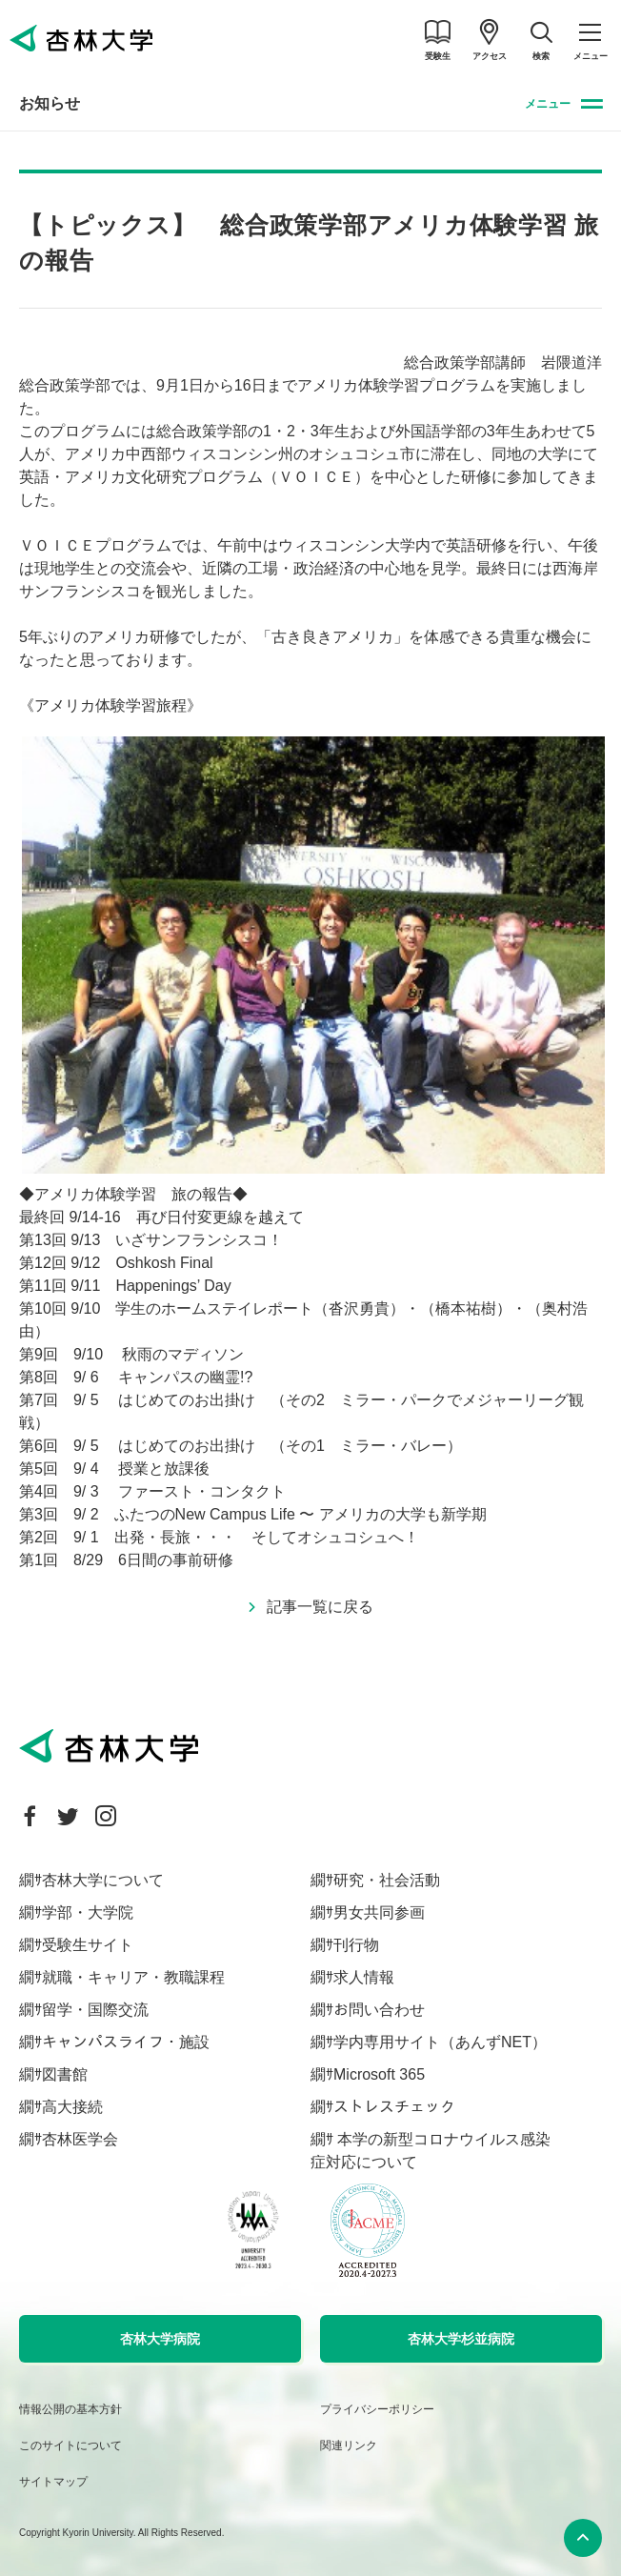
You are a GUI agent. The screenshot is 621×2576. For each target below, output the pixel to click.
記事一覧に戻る (320, 1607)
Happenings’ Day (172, 1286)
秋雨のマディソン (183, 1354)
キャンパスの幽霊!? (185, 1377)
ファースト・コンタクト (202, 1491)
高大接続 (72, 2107)
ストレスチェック (394, 2107)
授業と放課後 (164, 1468)
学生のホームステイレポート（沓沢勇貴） (260, 1308)
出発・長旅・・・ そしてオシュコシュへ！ (266, 1537)
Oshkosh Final (163, 1263)
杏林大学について (103, 1880)
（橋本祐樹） (465, 1308)
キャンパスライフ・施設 (126, 2042)
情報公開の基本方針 (70, 2409)
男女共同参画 (379, 1912)
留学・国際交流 (95, 2010)
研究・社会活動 (386, 1880)
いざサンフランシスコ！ (199, 1240)
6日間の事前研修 (175, 1560)
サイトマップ (53, 2481)
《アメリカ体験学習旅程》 (110, 705)
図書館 (65, 2074)
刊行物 (356, 1945)
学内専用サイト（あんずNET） (440, 2042)
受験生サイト (87, 1945)
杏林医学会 (80, 2139)
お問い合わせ (379, 2010)
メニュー (548, 104)
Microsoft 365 (379, 2074)
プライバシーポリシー (377, 2409)
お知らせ (49, 103)
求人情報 (363, 1977)
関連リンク (348, 2445)
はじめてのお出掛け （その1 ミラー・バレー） (297, 1446)
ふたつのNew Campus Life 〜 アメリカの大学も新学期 (300, 1514)
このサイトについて (70, 2445)
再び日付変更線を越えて (220, 1217)
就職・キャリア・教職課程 (133, 1977)
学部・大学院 (87, 1912)
